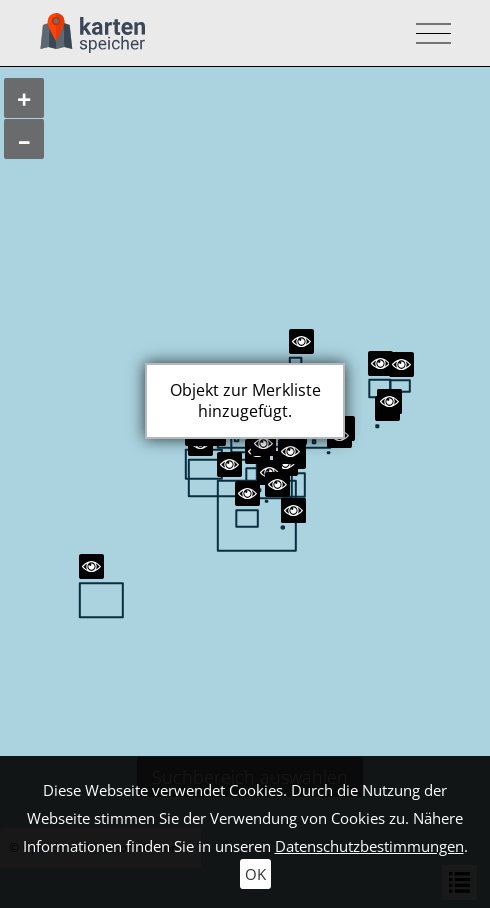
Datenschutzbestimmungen (369, 846)
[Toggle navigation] (427, 33)
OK (255, 874)
